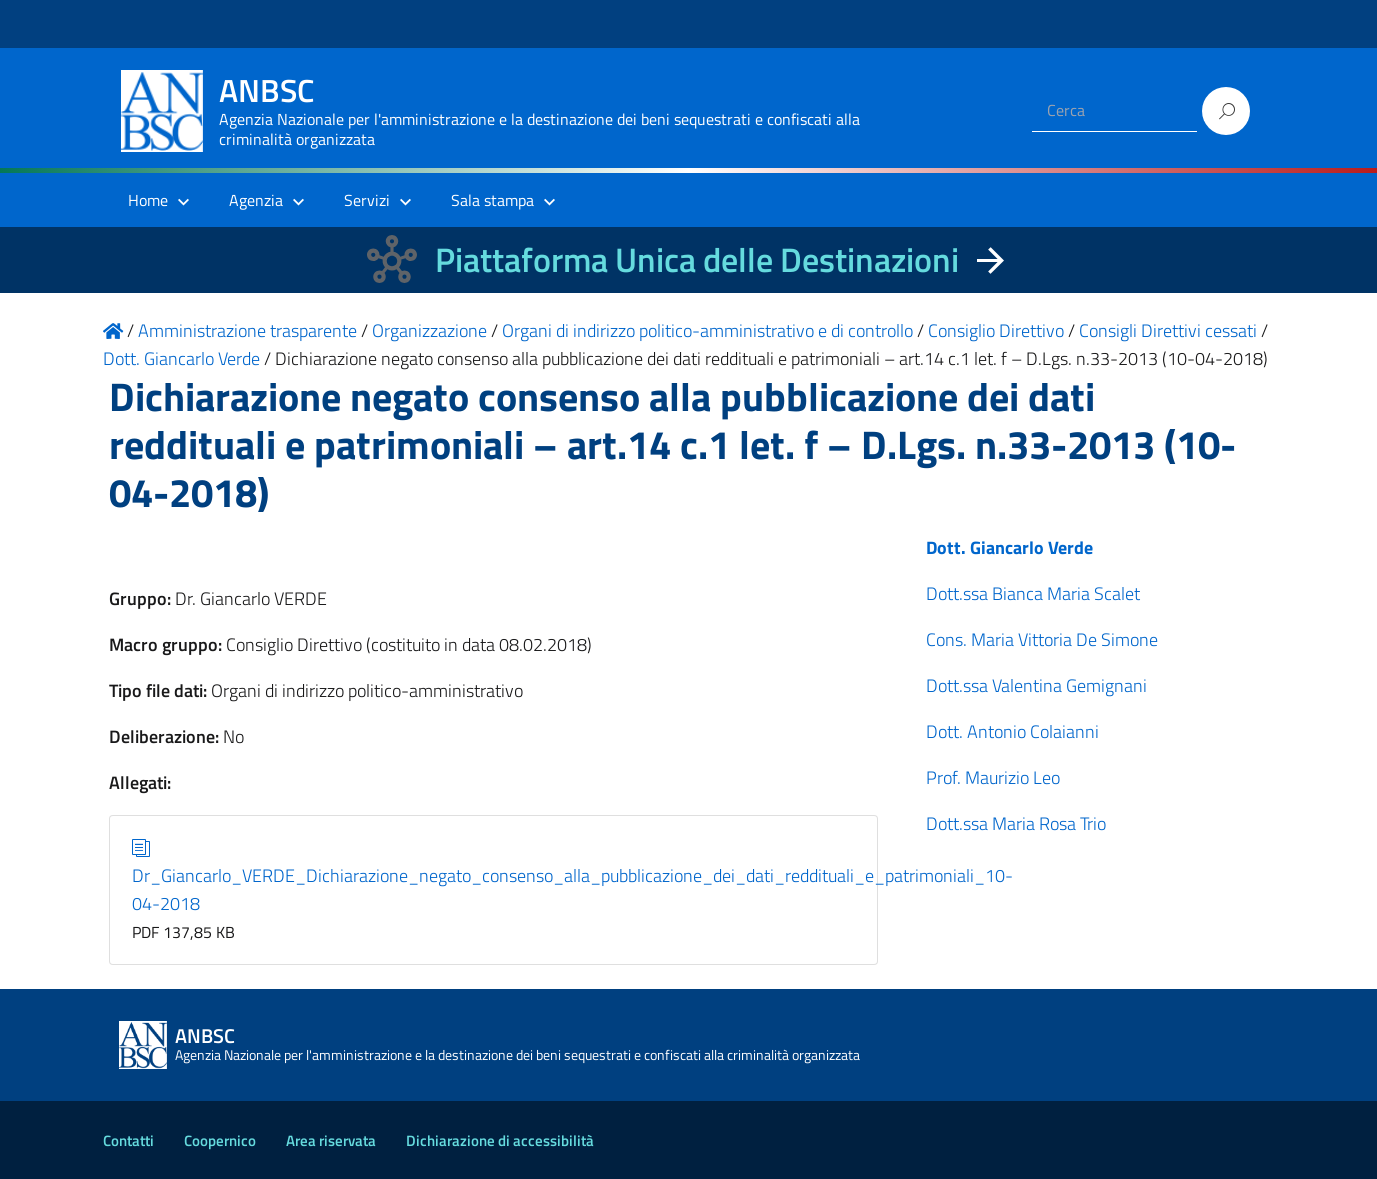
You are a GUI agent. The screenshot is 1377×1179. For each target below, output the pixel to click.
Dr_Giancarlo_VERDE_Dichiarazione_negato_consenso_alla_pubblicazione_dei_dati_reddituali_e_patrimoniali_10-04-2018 (572, 875)
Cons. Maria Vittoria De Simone (1042, 639)
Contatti (128, 1140)
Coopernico (220, 1140)
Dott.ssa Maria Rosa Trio (1016, 823)
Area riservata (331, 1140)
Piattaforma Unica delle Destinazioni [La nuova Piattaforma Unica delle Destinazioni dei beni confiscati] (697, 259)
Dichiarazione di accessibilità (500, 1140)
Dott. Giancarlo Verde (1009, 547)
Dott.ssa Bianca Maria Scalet (1033, 593)
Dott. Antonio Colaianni (1012, 731)
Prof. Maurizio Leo (993, 777)
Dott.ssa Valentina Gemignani (1036, 685)
